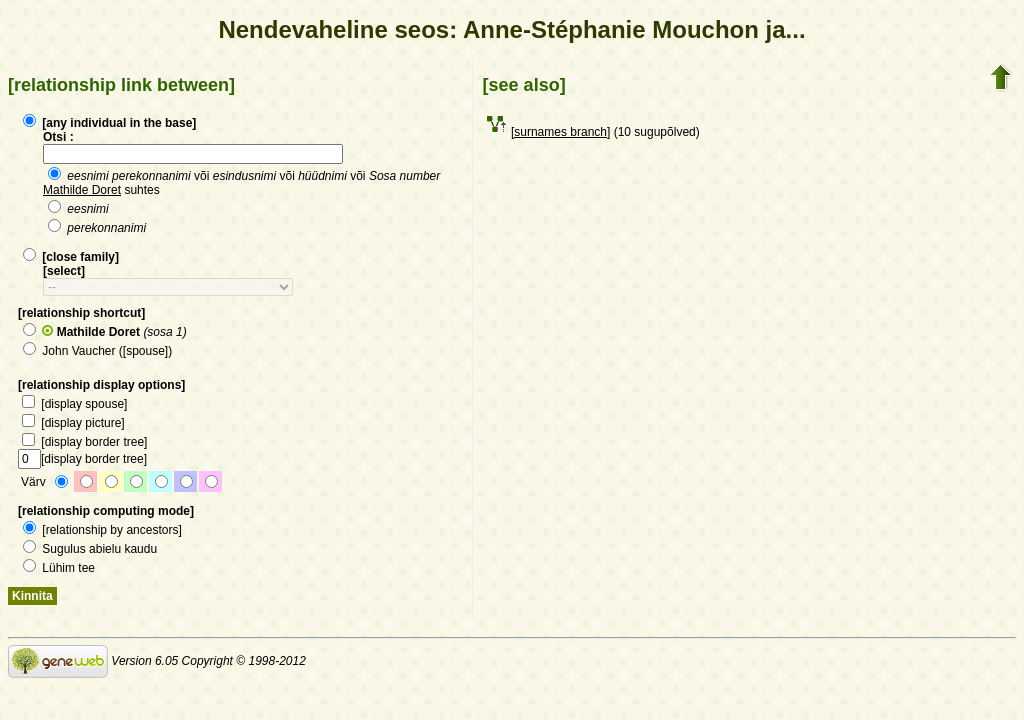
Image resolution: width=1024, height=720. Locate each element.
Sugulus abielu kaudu (90, 549)
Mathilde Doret (82, 190)
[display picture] (73, 423)
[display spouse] (74, 404)
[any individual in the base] (109, 123)
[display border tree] (84, 442)
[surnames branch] (560, 132)
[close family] (71, 257)
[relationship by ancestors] (102, 530)
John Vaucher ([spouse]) (97, 351)
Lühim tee (59, 568)
